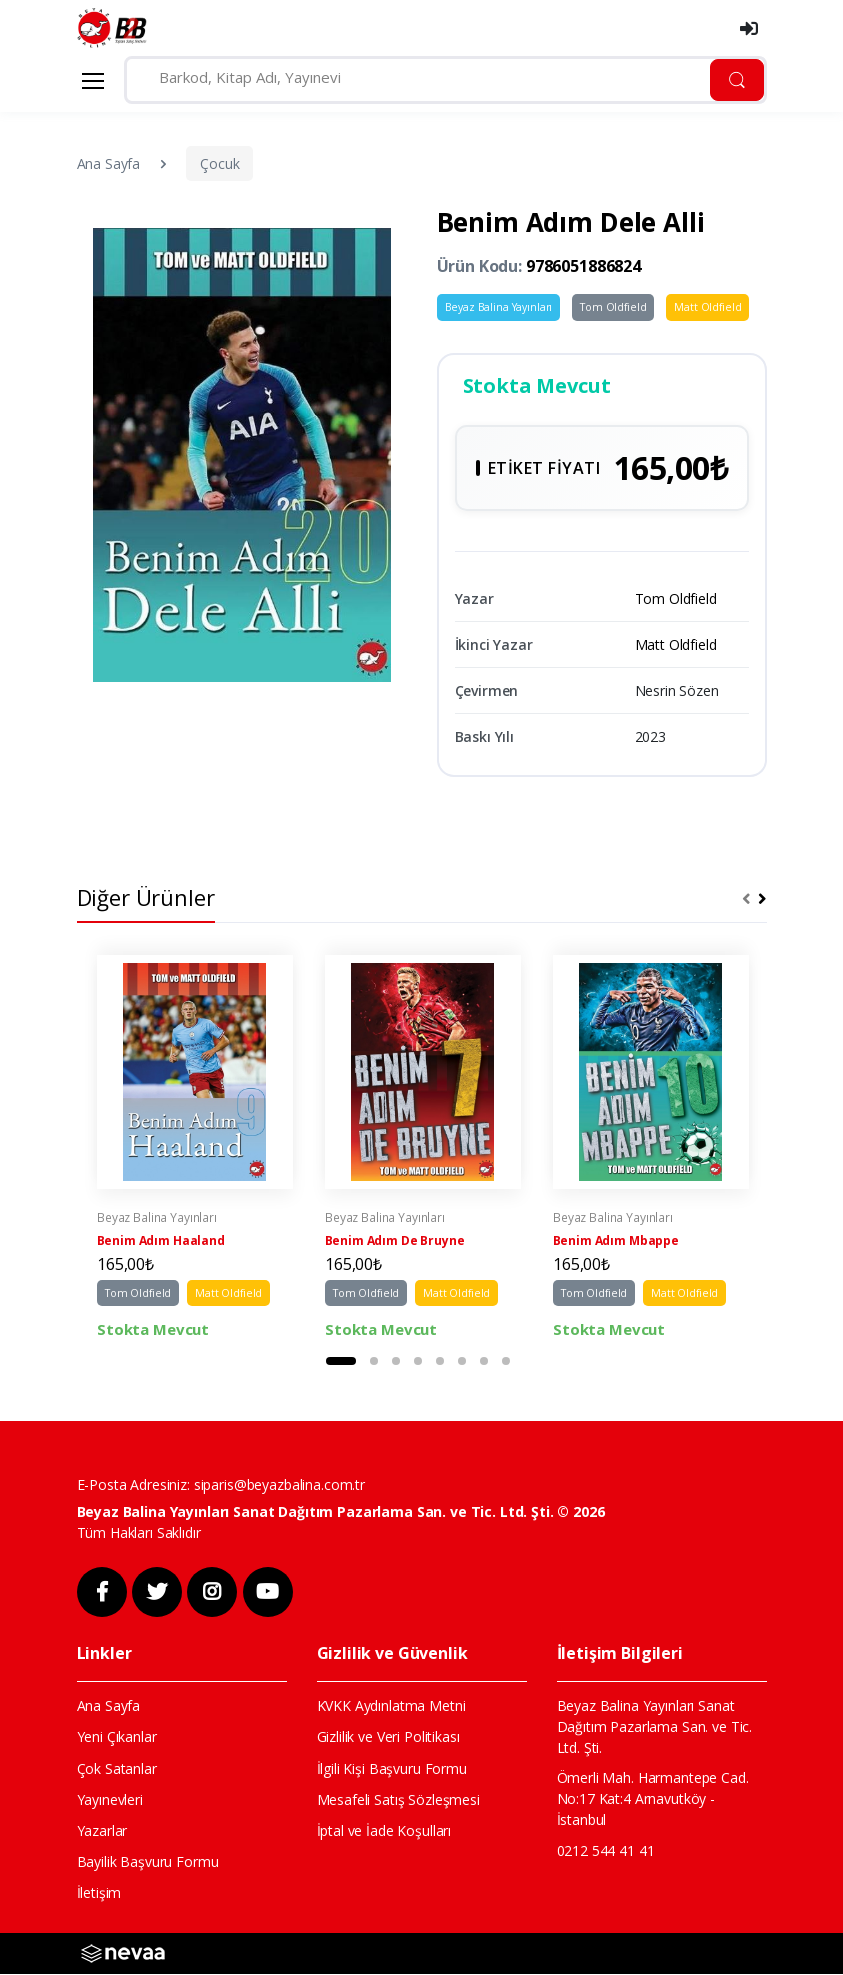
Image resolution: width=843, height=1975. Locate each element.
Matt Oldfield (707, 307)
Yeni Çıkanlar (117, 1738)
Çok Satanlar (117, 1769)
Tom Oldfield (613, 307)
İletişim (99, 1894)
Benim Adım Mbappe (616, 1243)
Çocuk (219, 163)
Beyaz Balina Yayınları (499, 307)
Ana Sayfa (109, 163)
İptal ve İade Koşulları (384, 1831)
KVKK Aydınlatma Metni (391, 1706)
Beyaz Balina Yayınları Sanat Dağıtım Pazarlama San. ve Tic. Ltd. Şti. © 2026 (341, 1512)
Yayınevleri (110, 1800)
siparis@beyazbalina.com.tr (279, 1486)
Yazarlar (102, 1831)
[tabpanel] (195, 1150)
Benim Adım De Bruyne (395, 1243)
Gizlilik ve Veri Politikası (388, 1738)
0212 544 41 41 (606, 1851)
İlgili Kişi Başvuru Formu (392, 1769)
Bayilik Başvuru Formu (148, 1863)
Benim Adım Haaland (161, 1243)
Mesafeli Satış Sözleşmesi (398, 1800)
